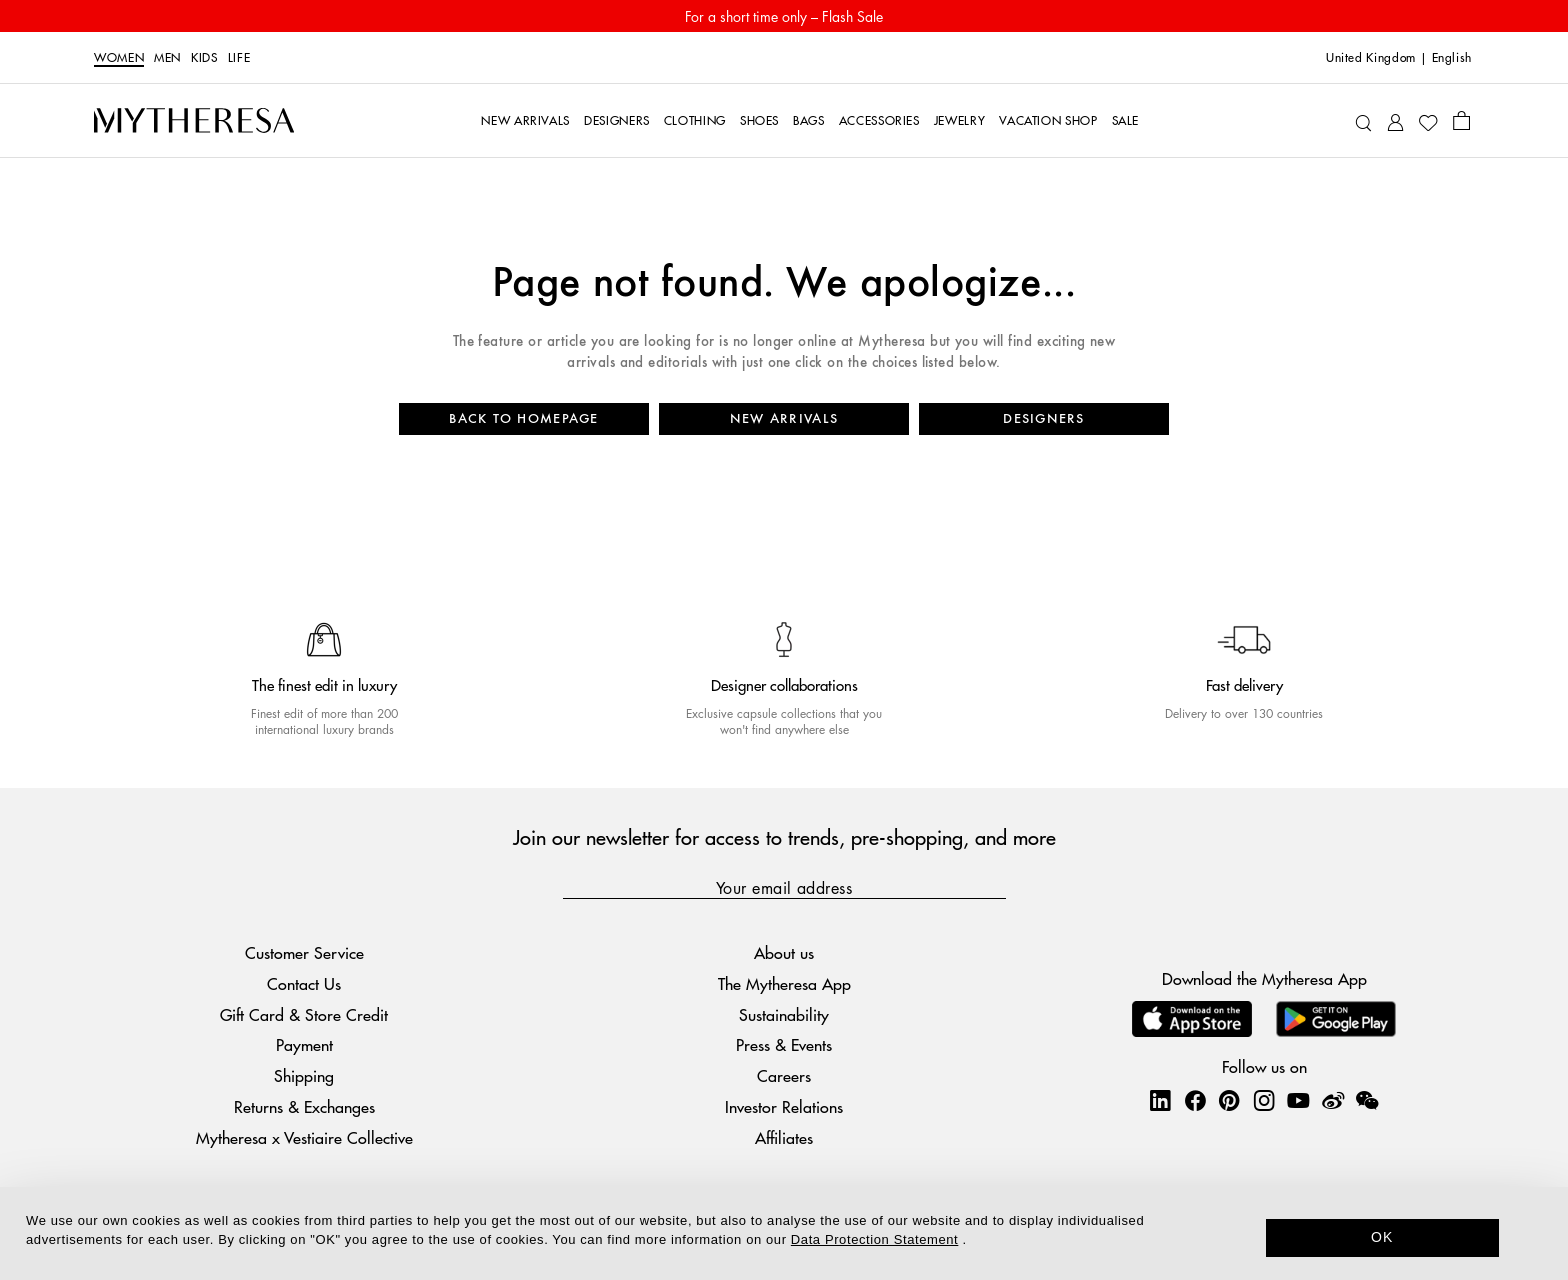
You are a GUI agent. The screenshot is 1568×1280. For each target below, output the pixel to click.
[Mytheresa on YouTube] (1298, 1100)
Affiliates (784, 1137)
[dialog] (784, 1233)
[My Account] (1395, 120)
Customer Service (304, 952)
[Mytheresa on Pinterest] (1229, 1100)
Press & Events (784, 1044)
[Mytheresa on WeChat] (1367, 1100)
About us (784, 952)
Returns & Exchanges (304, 1106)
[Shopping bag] (1461, 120)
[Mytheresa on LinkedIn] (1160, 1100)
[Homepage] (194, 121)
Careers (784, 1075)
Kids (204, 58)
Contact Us (304, 983)
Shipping (304, 1075)
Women (119, 58)
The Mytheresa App (784, 983)
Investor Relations (784, 1106)
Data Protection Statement (874, 1239)
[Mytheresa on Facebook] (1195, 1100)
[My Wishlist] (1428, 121)
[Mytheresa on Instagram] (1264, 1100)
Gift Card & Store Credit (304, 1014)
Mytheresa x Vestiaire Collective (304, 1137)
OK (1382, 1237)
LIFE (239, 58)
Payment (304, 1044)
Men (167, 58)
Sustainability (784, 1014)
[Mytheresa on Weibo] (1333, 1100)
